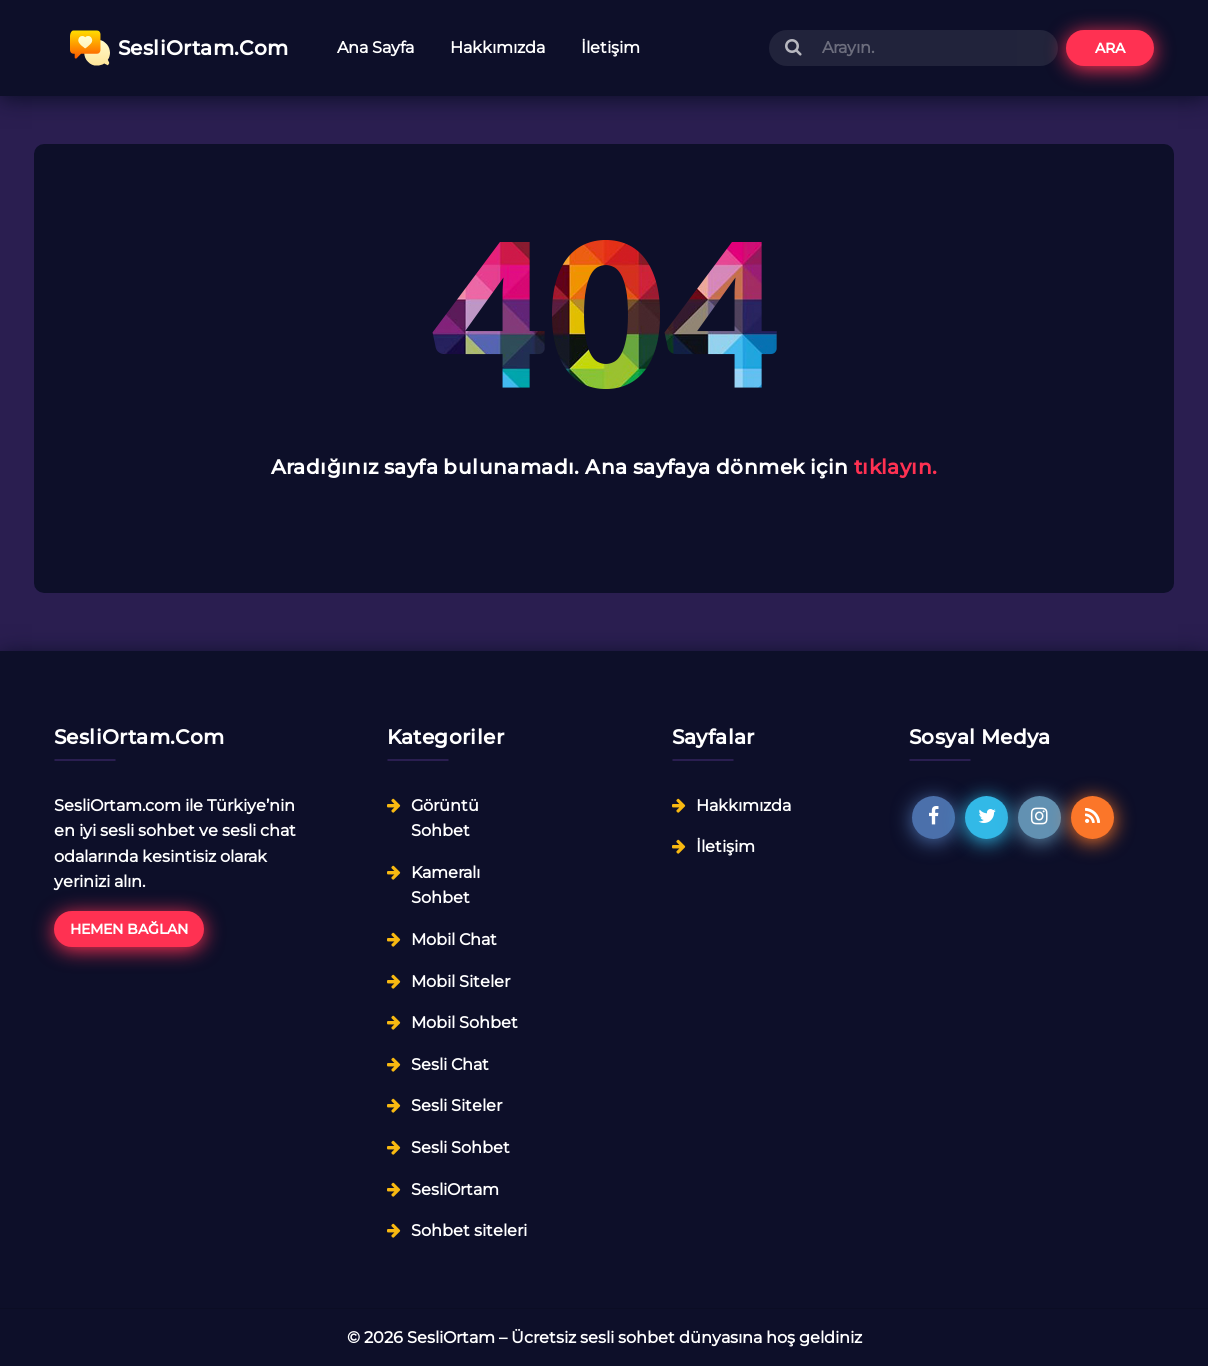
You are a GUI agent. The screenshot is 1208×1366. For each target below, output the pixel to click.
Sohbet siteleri (469, 1230)
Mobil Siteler (460, 981)
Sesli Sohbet (460, 1147)
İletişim (610, 47)
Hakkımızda (497, 47)
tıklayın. (896, 467)
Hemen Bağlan (129, 929)
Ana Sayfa (375, 47)
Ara (1110, 48)
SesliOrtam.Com (179, 48)
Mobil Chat (454, 939)
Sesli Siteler (456, 1105)
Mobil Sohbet (464, 1022)
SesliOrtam (455, 1189)
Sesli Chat (450, 1064)
